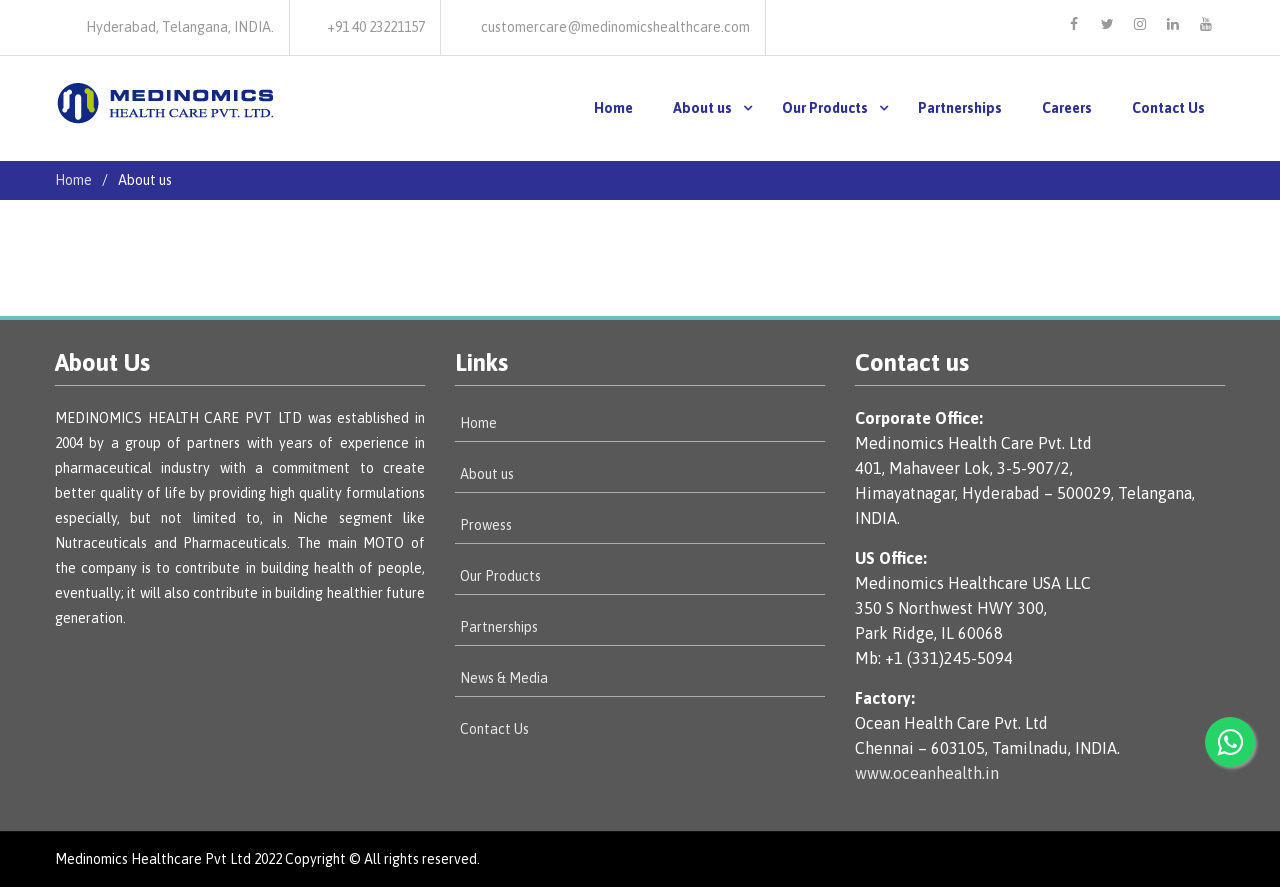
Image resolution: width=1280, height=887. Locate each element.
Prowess (486, 525)
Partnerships (960, 108)
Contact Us (1168, 108)
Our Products (825, 108)
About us (702, 108)
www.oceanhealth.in (927, 773)
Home (613, 108)
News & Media (504, 678)
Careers (1067, 108)
